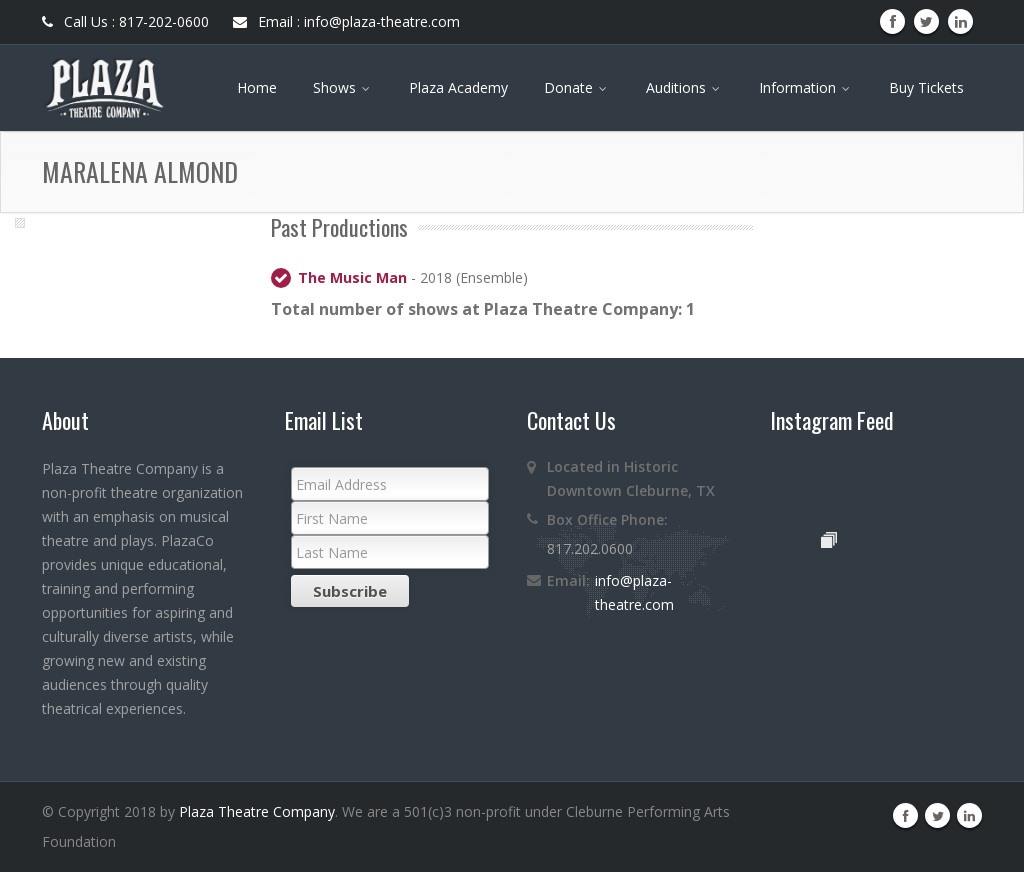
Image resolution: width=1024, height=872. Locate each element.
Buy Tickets (926, 87)
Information (806, 87)
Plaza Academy (458, 87)
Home (257, 87)
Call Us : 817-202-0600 (125, 21)
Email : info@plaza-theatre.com (346, 21)
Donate (577, 87)
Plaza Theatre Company (257, 811)
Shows (343, 87)
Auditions (684, 87)
